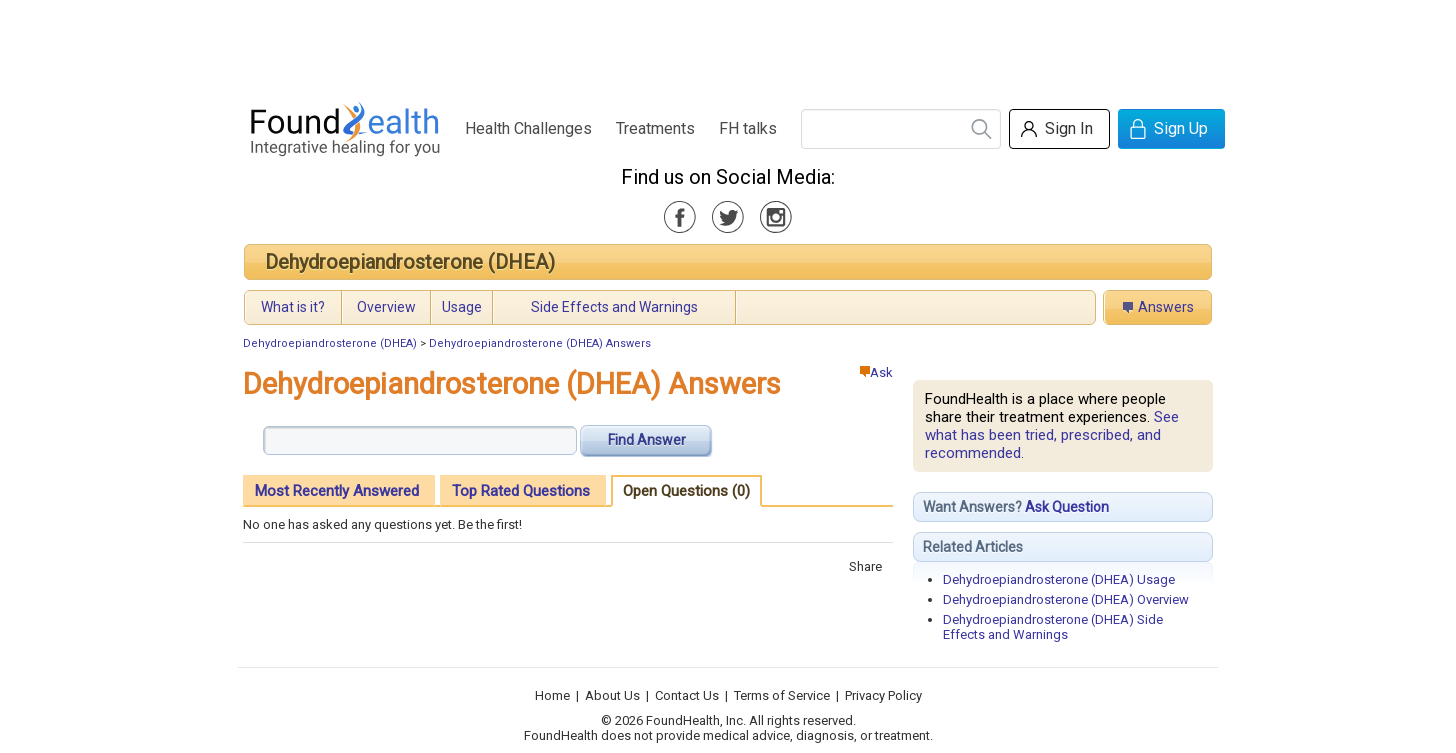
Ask (876, 372)
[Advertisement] (727, 45)
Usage (462, 307)
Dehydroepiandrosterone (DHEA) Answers (540, 343)
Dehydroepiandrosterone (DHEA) (410, 262)
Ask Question (1067, 507)
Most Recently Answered (337, 491)
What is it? (293, 307)
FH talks (748, 128)
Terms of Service (782, 695)
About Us (612, 695)
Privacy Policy (883, 695)
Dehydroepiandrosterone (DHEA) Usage (1059, 579)
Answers (1166, 307)
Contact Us (687, 695)
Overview (386, 307)
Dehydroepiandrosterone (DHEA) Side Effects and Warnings (1053, 627)
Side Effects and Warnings (614, 307)
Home (552, 695)
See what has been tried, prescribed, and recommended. (1052, 435)
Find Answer (647, 440)
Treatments (655, 128)
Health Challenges (528, 128)
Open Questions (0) (686, 491)
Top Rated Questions (521, 491)
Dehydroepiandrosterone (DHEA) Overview (1066, 599)
